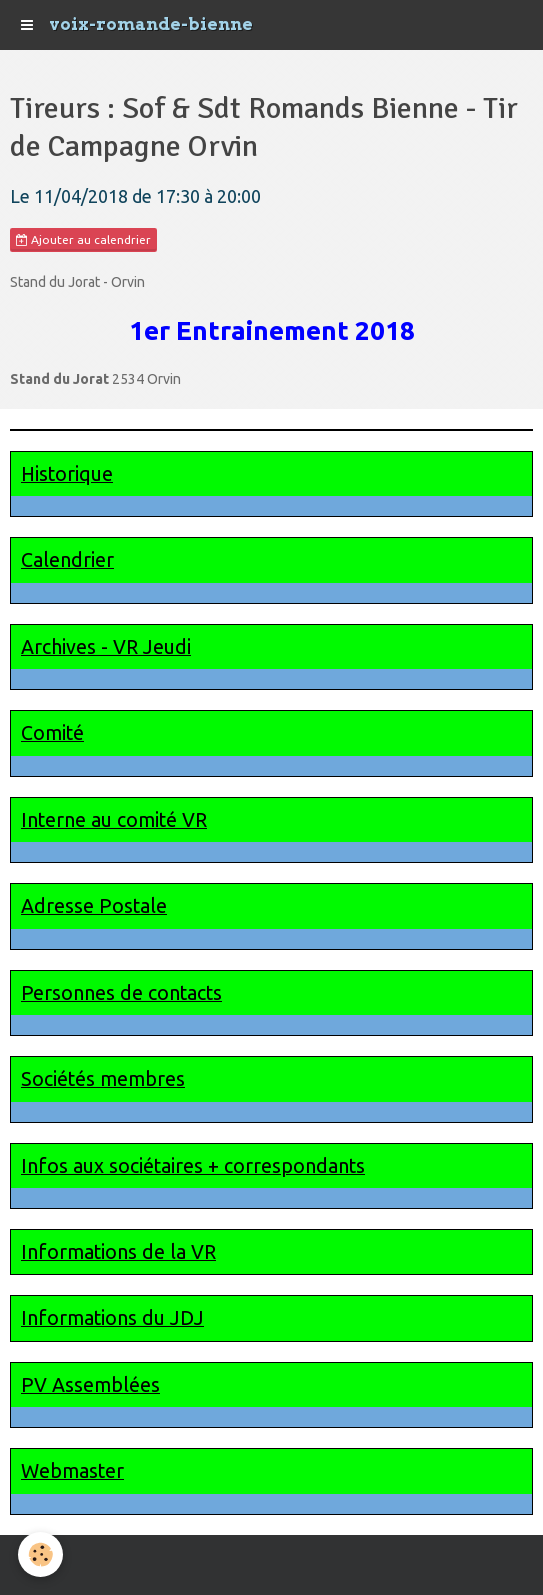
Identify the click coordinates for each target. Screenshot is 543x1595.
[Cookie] (40, 1554)
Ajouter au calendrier (83, 240)
